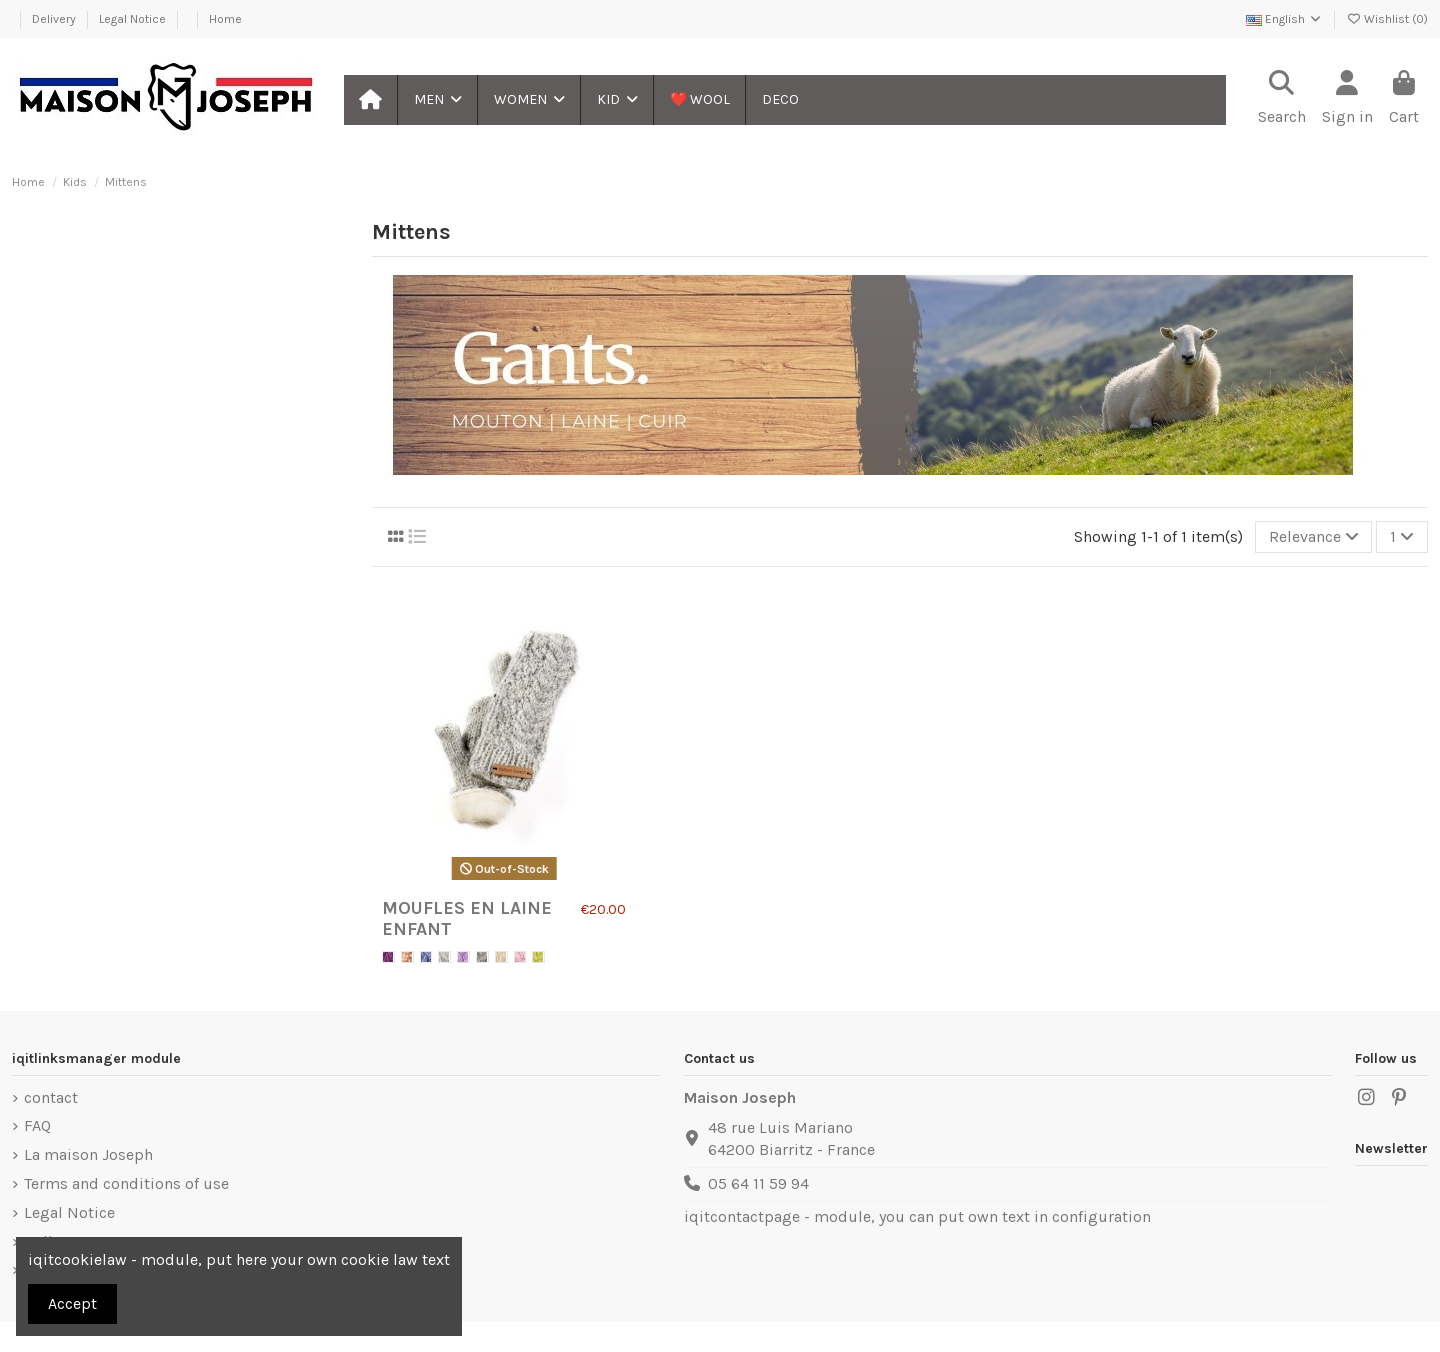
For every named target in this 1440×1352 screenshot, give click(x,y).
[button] (437, 100)
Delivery (55, 19)
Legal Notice (134, 19)
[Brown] (407, 957)
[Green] (538, 957)
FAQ (37, 1125)
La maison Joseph (88, 1154)
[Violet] (463, 957)
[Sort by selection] (1314, 537)
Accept (72, 1303)
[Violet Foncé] (388, 957)
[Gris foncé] (482, 957)
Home (225, 19)
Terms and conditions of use (126, 1183)
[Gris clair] (444, 957)
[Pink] (520, 957)
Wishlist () (1387, 19)
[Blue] (426, 957)
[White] (501, 957)
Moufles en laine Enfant (467, 919)
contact (51, 1097)
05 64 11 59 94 (758, 1183)
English (1284, 19)
